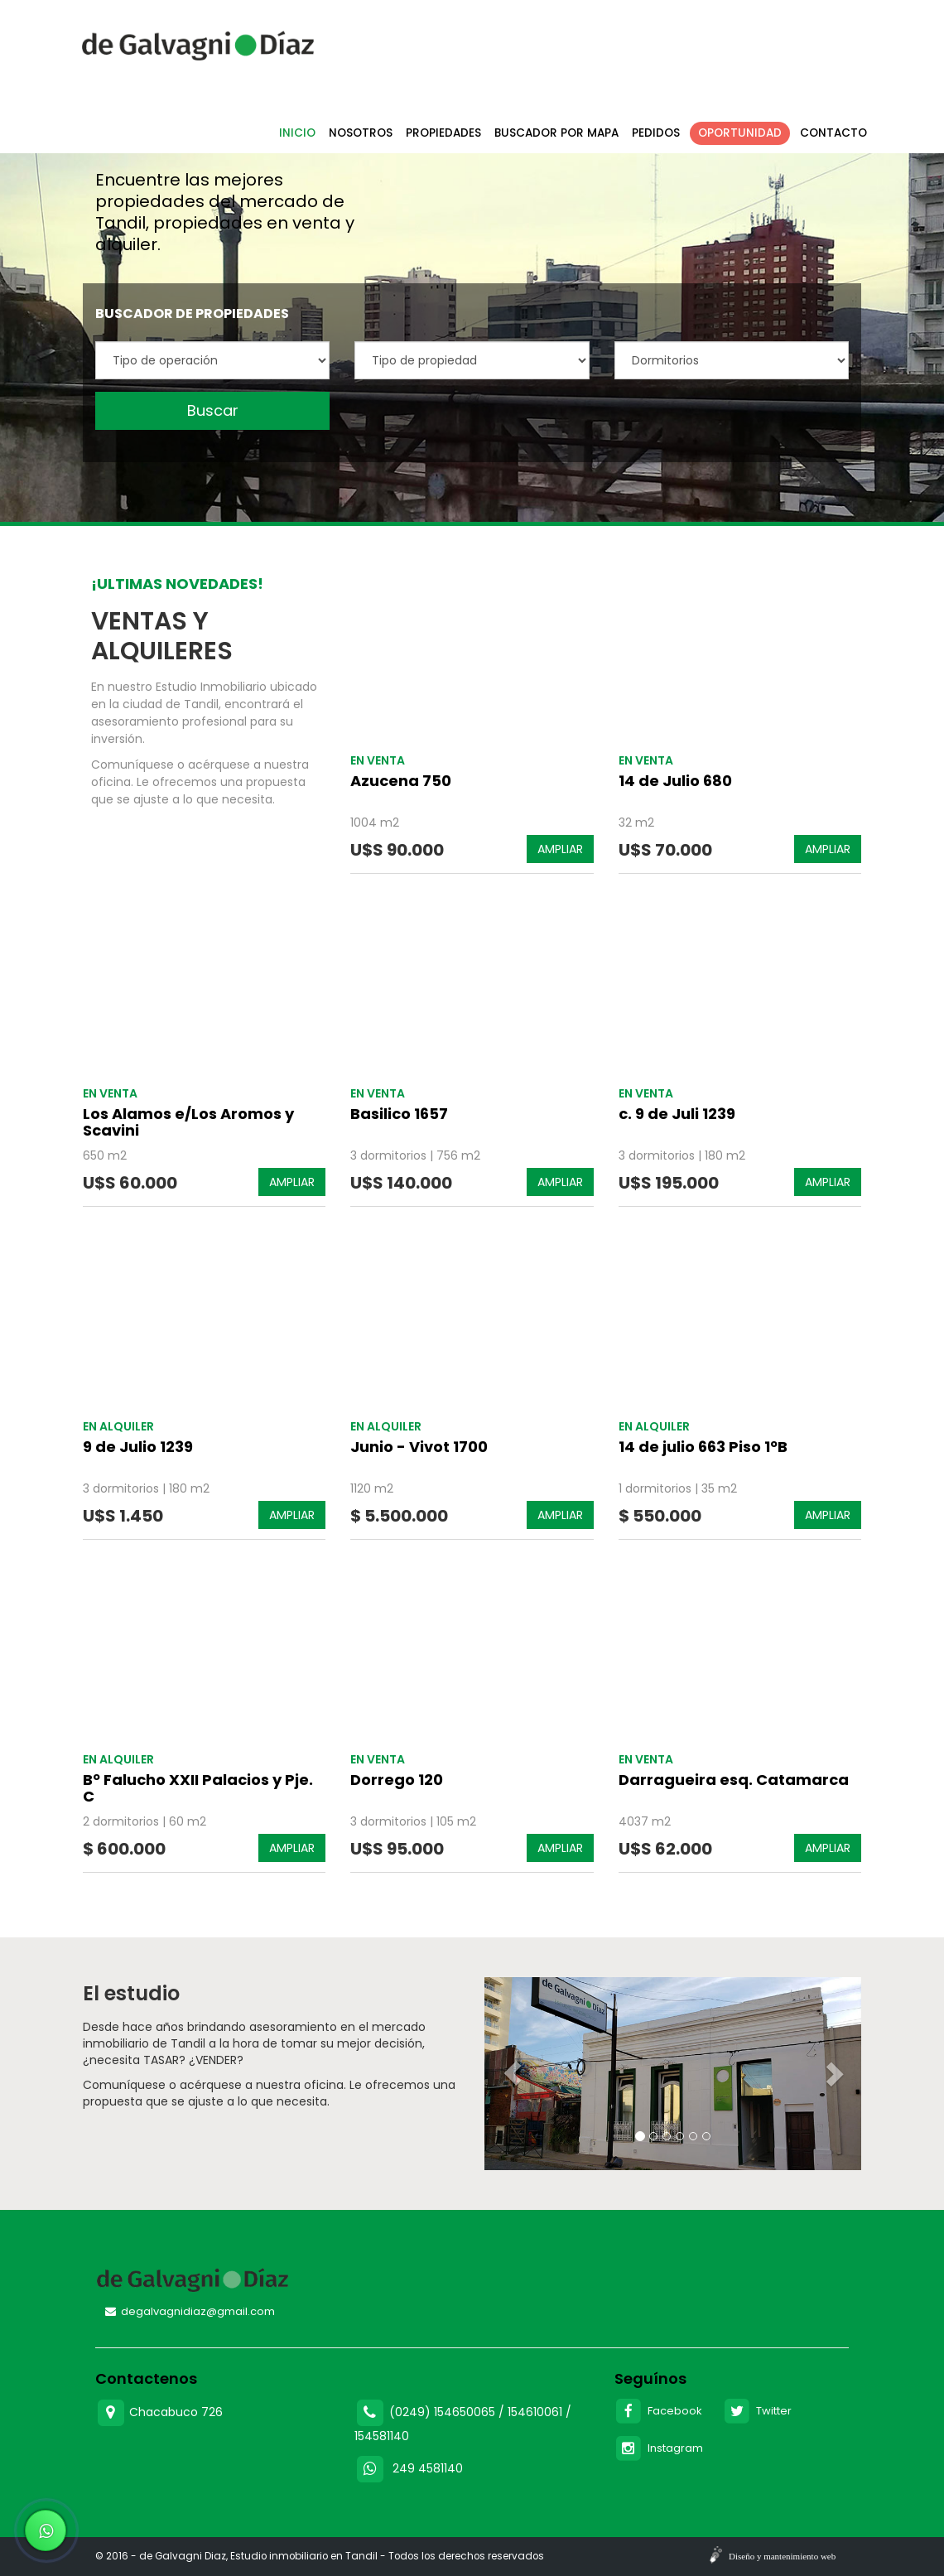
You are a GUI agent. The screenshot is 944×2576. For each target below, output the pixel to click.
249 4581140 (428, 2468)
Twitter (757, 2411)
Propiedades (443, 133)
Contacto (833, 133)
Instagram (659, 2448)
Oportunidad (740, 133)
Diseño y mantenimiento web (782, 2556)
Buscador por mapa (556, 133)
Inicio (297, 133)
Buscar (212, 410)
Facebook (658, 2411)
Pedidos (656, 133)
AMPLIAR (560, 849)
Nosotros (361, 133)
